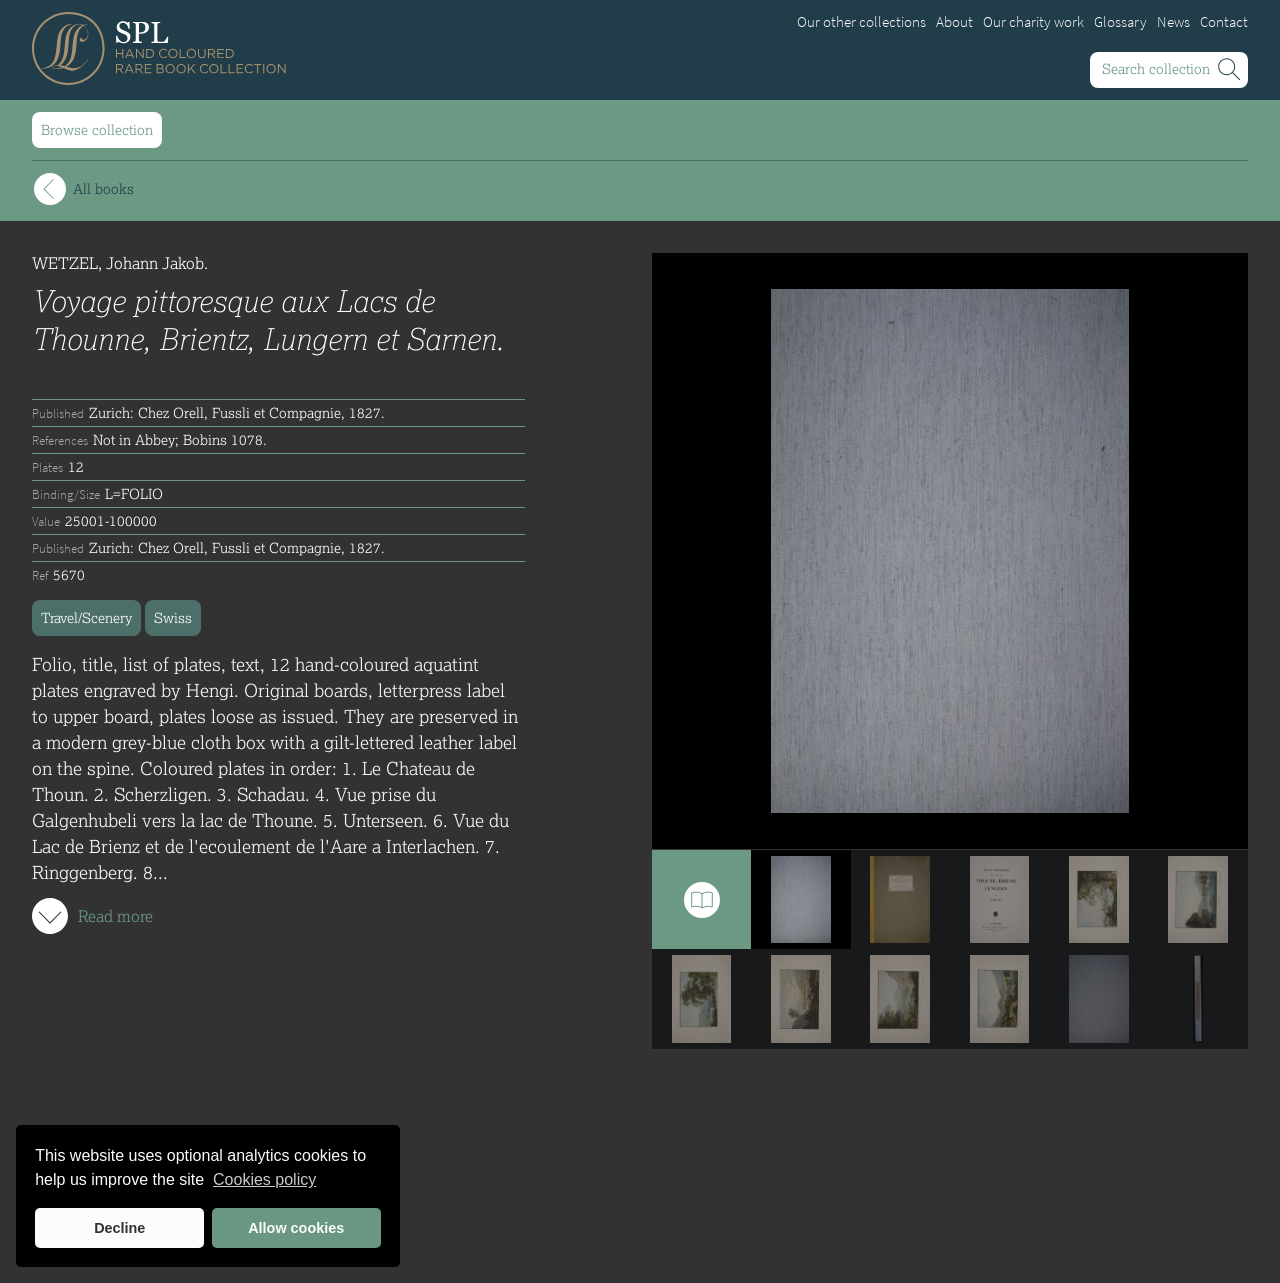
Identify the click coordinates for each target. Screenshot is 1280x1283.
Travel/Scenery (86, 617)
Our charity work (1033, 22)
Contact (1224, 22)
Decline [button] (119, 1228)
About (954, 22)
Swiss (173, 617)
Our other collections (861, 22)
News (1173, 22)
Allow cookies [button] (296, 1228)
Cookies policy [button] (264, 1179)
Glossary (1120, 22)
